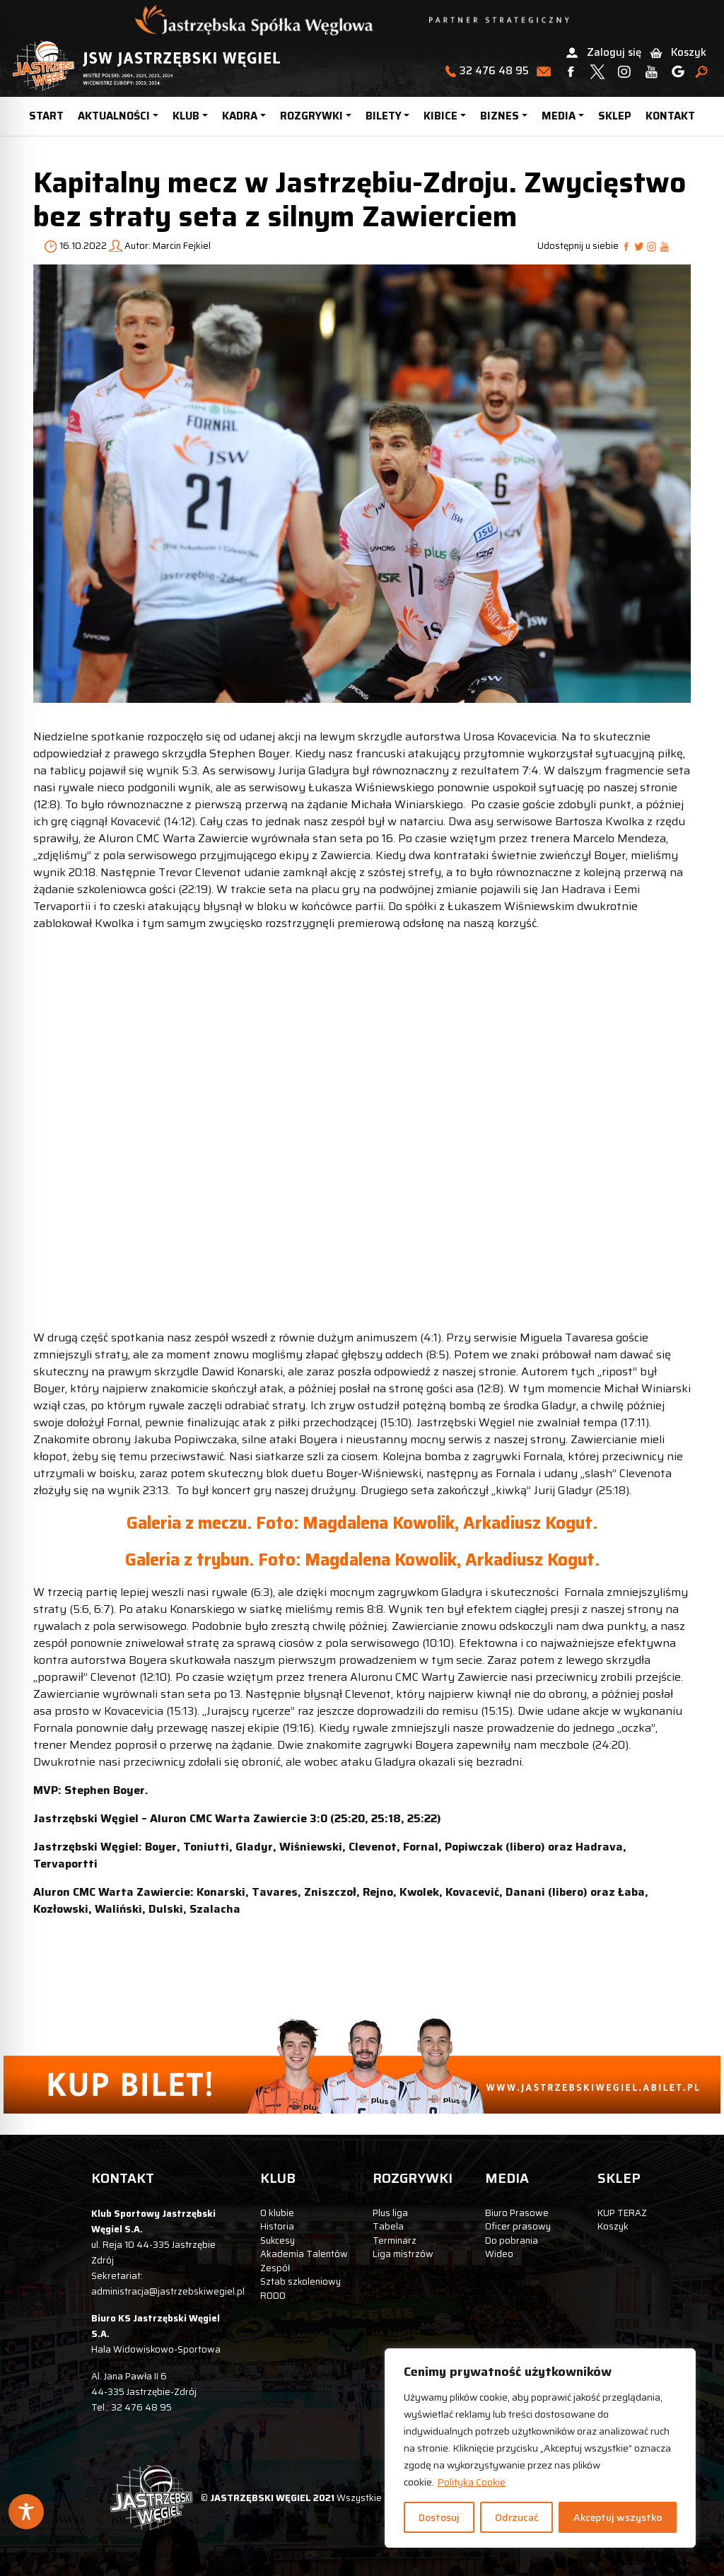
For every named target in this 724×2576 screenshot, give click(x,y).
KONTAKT (670, 115)
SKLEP (614, 115)
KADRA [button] (239, 115)
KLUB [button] (186, 115)
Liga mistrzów (403, 2253)
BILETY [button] (384, 115)
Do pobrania (511, 2240)
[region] (540, 2448)
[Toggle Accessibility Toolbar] (26, 2512)
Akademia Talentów (304, 2253)
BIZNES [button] (499, 115)
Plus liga (390, 2212)
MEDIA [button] (559, 115)
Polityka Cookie (471, 2482)
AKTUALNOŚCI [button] (114, 115)
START (46, 115)
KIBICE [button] (440, 115)
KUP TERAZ (622, 2212)
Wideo (499, 2253)
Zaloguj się (614, 52)
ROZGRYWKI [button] (311, 115)
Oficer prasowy (518, 2226)
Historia (277, 2226)
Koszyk (688, 52)
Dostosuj (439, 2517)
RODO (273, 2295)
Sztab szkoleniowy (300, 2281)
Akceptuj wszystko (617, 2517)
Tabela (388, 2226)
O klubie (277, 2212)
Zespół (275, 2268)
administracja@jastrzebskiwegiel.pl (168, 2291)
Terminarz (394, 2240)
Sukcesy (277, 2240)
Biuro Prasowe (517, 2212)
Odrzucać (516, 2517)
